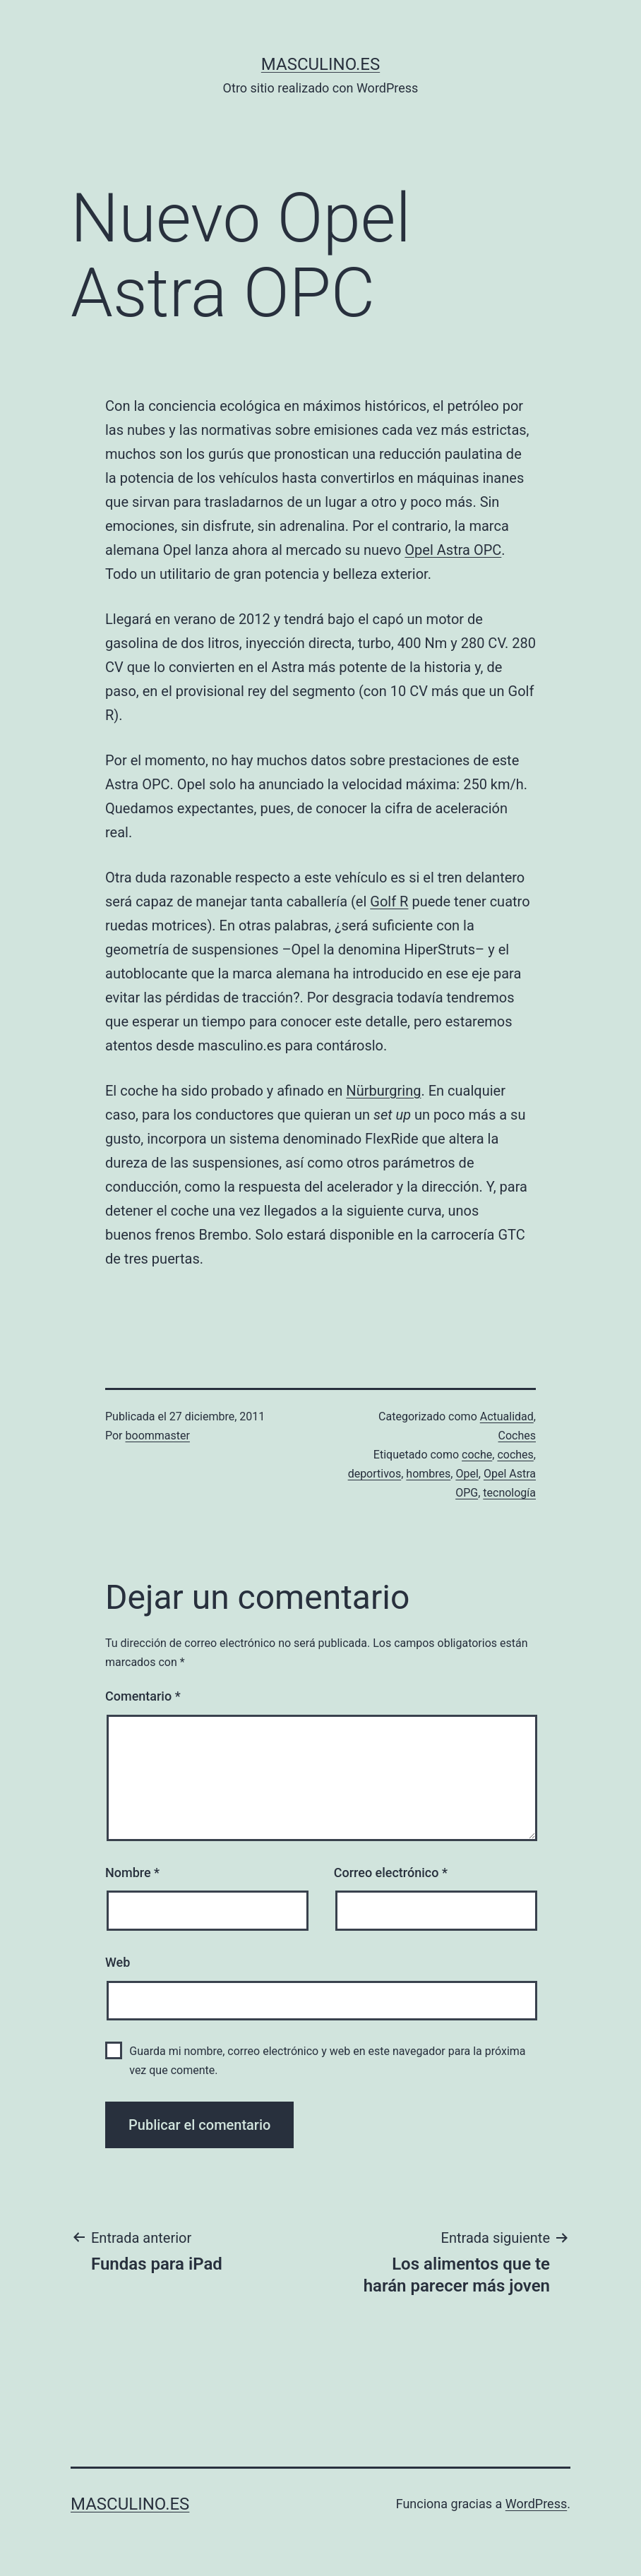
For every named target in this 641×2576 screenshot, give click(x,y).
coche (477, 1454)
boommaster (158, 1435)
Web (117, 1962)
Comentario (143, 1696)
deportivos (375, 1473)
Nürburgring (383, 1090)
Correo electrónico (391, 1872)
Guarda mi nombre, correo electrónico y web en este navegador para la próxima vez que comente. (327, 2060)
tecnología (509, 1492)
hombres (428, 1473)
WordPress (536, 2503)
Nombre (132, 1872)
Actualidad (507, 1416)
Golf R (389, 901)
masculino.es (320, 64)
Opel (466, 1473)
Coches (517, 1435)
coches (515, 1454)
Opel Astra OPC (453, 549)
